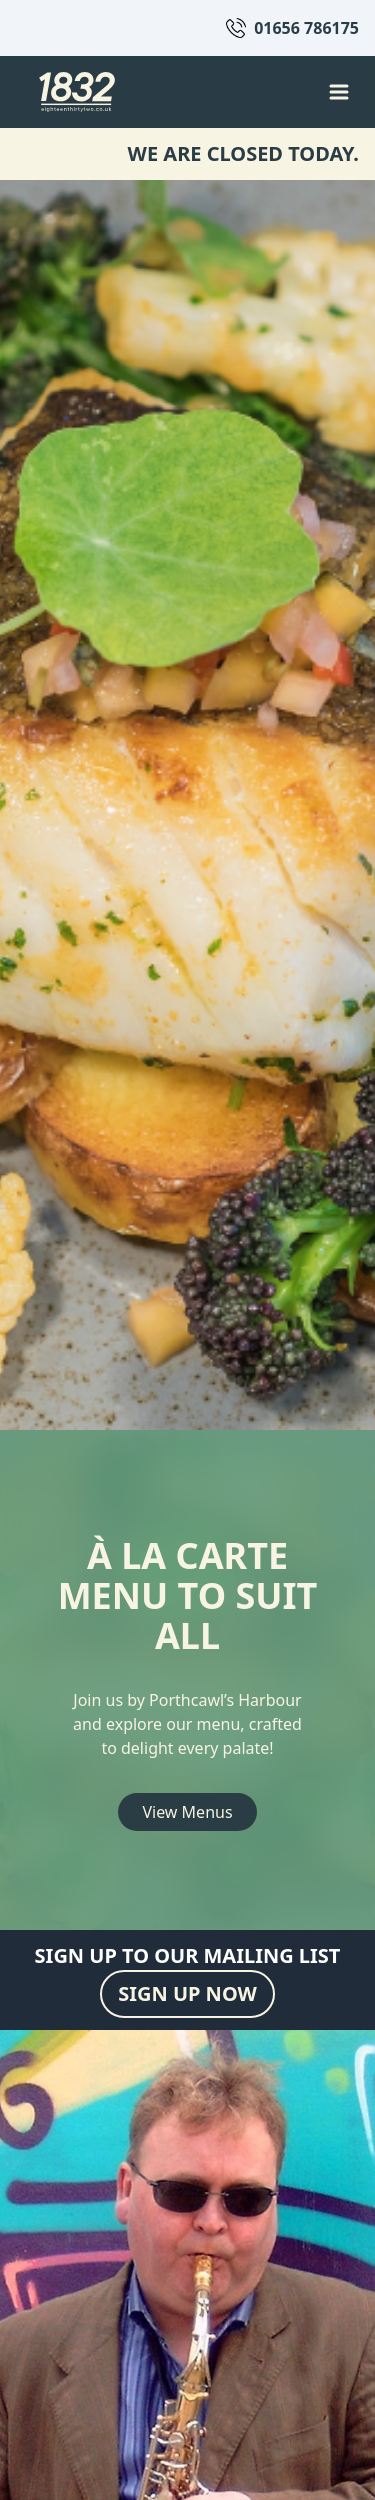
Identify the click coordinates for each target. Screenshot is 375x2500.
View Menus (187, 1812)
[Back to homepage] (77, 92)
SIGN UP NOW (187, 1993)
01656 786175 (306, 28)
